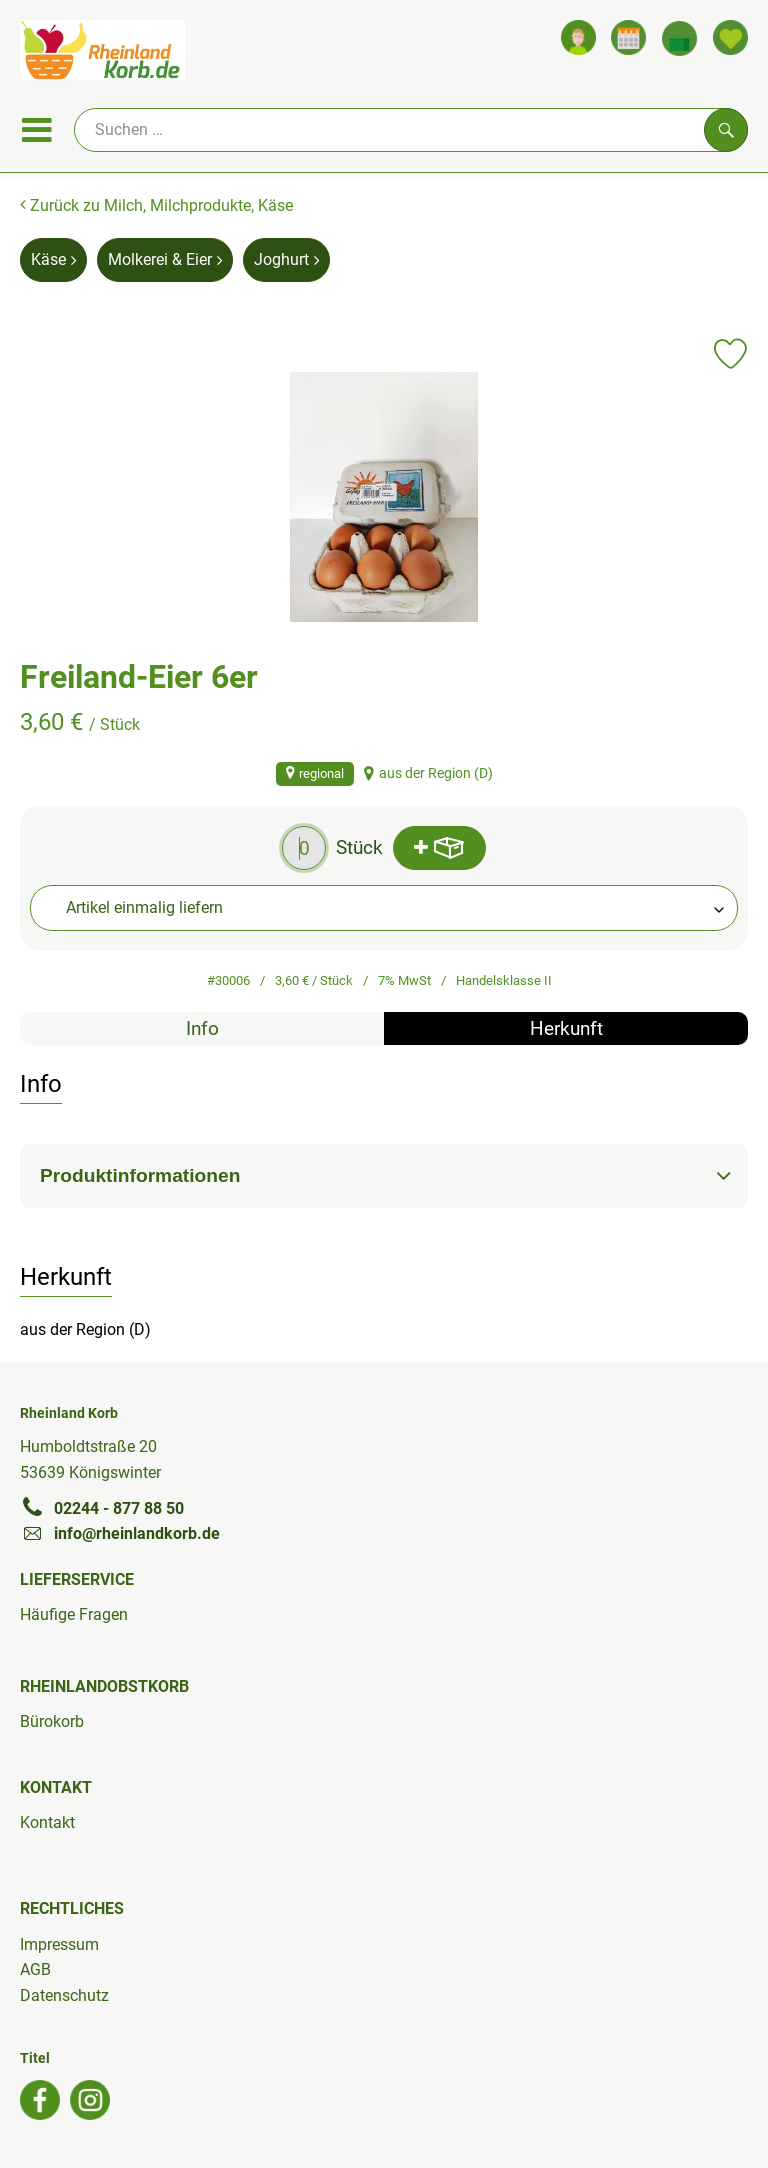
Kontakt (47, 1822)
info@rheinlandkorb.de (120, 1533)
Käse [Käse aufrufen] (53, 259)
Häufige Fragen (74, 1614)
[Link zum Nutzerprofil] (578, 37)
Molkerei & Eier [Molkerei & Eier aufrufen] (165, 259)
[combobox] (384, 908)
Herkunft (566, 1028)
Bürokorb (52, 1721)
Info (202, 1028)
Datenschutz (64, 1995)
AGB (35, 1969)
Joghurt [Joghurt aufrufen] (286, 259)
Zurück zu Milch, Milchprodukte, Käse (156, 205)
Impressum (59, 1944)
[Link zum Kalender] (628, 37)
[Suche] (411, 130)
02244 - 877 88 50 (102, 1508)
